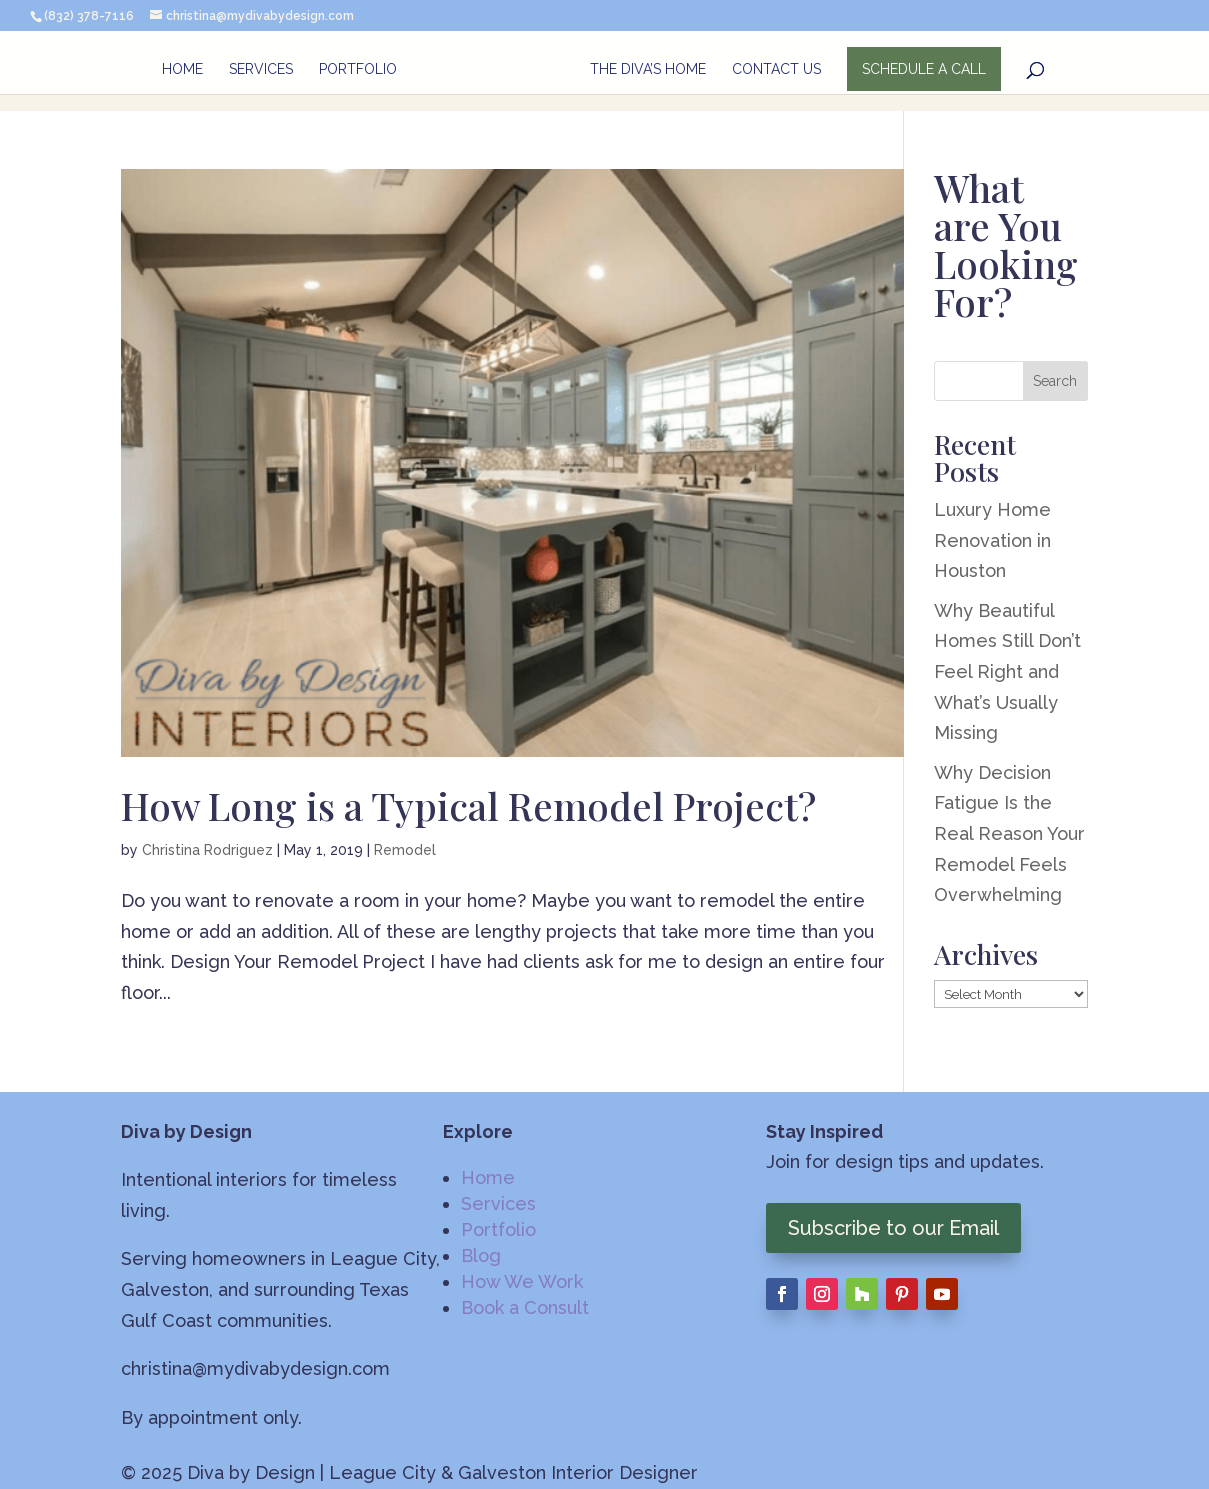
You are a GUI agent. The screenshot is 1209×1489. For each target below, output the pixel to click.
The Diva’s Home (649, 70)
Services (260, 70)
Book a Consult (525, 1307)
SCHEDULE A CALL (925, 70)
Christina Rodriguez (207, 850)
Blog (481, 1255)
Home (181, 70)
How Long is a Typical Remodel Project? (468, 805)
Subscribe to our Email (893, 1228)
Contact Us (777, 70)
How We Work (522, 1281)
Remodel (405, 850)
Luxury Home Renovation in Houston (992, 540)
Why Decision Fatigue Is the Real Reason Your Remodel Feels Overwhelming (1009, 833)
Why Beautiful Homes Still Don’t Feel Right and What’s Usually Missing (1007, 671)
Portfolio (357, 70)
